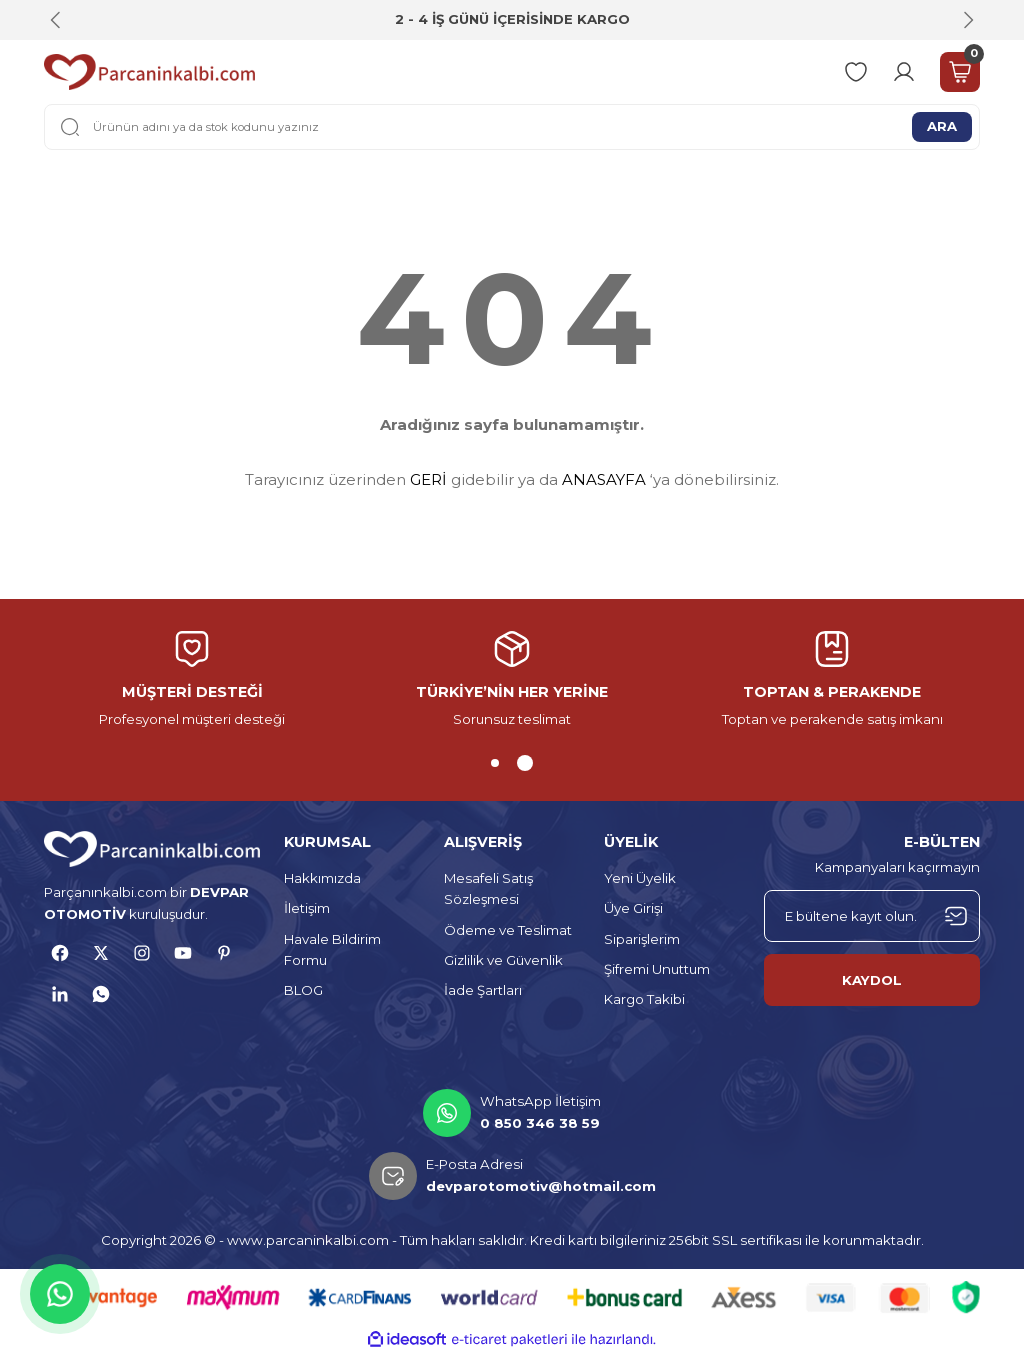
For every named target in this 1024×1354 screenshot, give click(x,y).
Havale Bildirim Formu (332, 949)
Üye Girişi (633, 908)
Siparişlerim (642, 939)
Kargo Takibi (644, 999)
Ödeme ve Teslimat (508, 930)
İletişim (307, 908)
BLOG (303, 990)
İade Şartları (483, 990)
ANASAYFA (604, 479)
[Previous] (56, 20)
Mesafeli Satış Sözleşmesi (488, 888)
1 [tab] (495, 763)
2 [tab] (525, 763)
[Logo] (149, 72)
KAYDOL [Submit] (872, 980)
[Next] (968, 20)
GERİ (428, 479)
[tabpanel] (512, 680)
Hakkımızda (322, 878)
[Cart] (960, 72)
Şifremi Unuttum (657, 969)
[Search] (512, 127)
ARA (942, 126)
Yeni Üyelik (640, 878)
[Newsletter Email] (872, 916)
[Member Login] (904, 72)
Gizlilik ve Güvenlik (503, 960)
